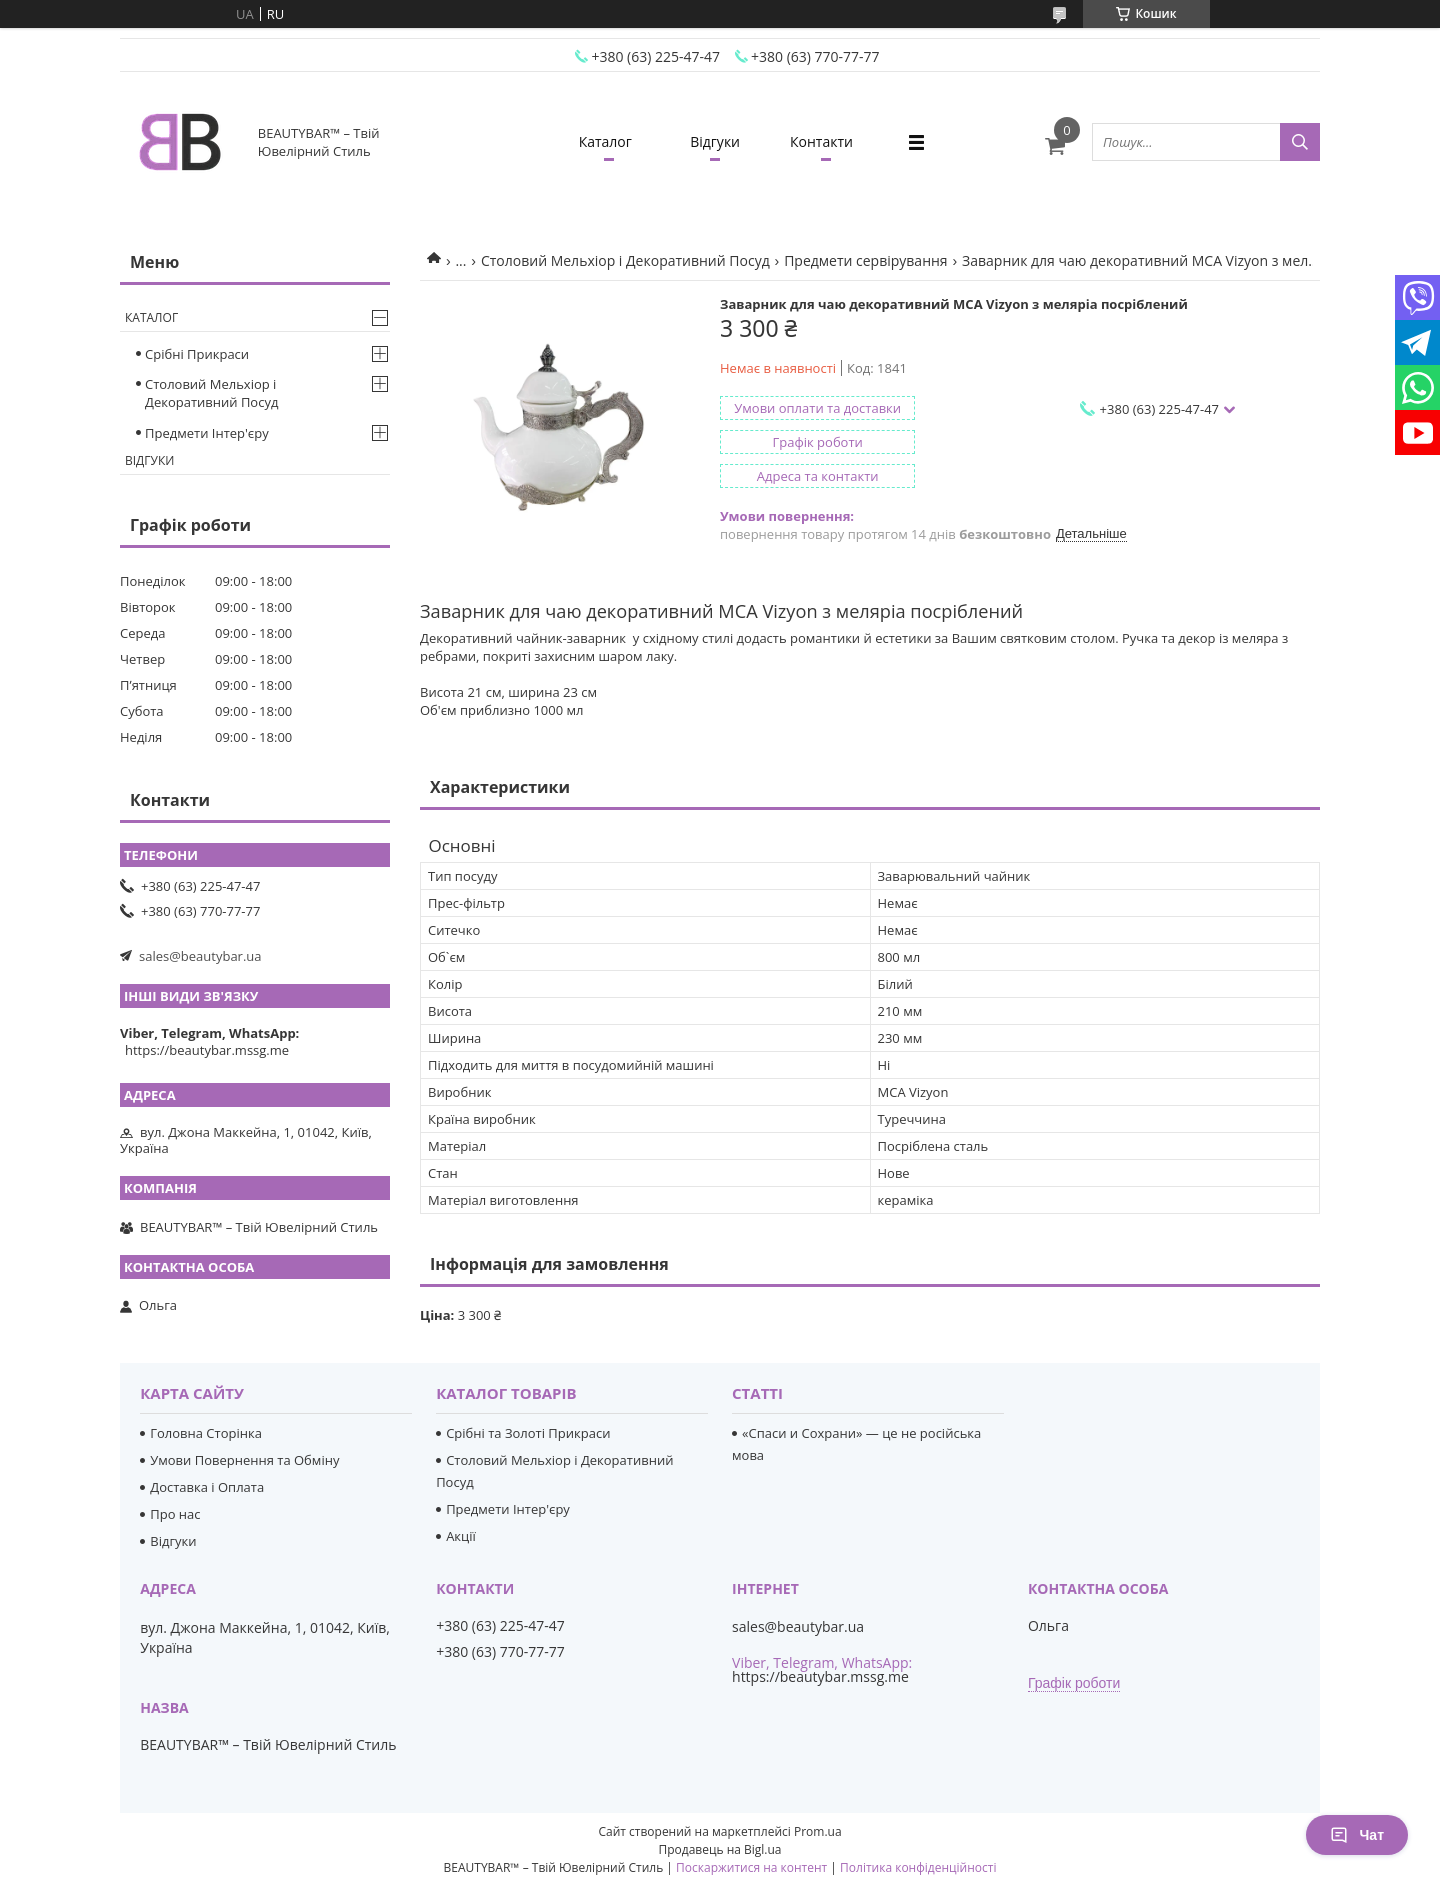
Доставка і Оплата (207, 1487)
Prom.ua (818, 1831)
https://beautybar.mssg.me (207, 1050)
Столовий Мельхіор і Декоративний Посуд (625, 260)
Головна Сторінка (206, 1433)
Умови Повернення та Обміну (244, 1460)
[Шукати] (1300, 142)
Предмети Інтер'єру (207, 433)
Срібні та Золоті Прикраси (528, 1433)
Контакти (821, 141)
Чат (1357, 1835)
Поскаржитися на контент (751, 1867)
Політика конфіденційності (918, 1867)
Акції (461, 1536)
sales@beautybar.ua (200, 956)
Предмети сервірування (866, 260)
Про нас (175, 1514)
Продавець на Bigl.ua (719, 1849)
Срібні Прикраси (197, 354)
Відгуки (715, 141)
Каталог (605, 141)
